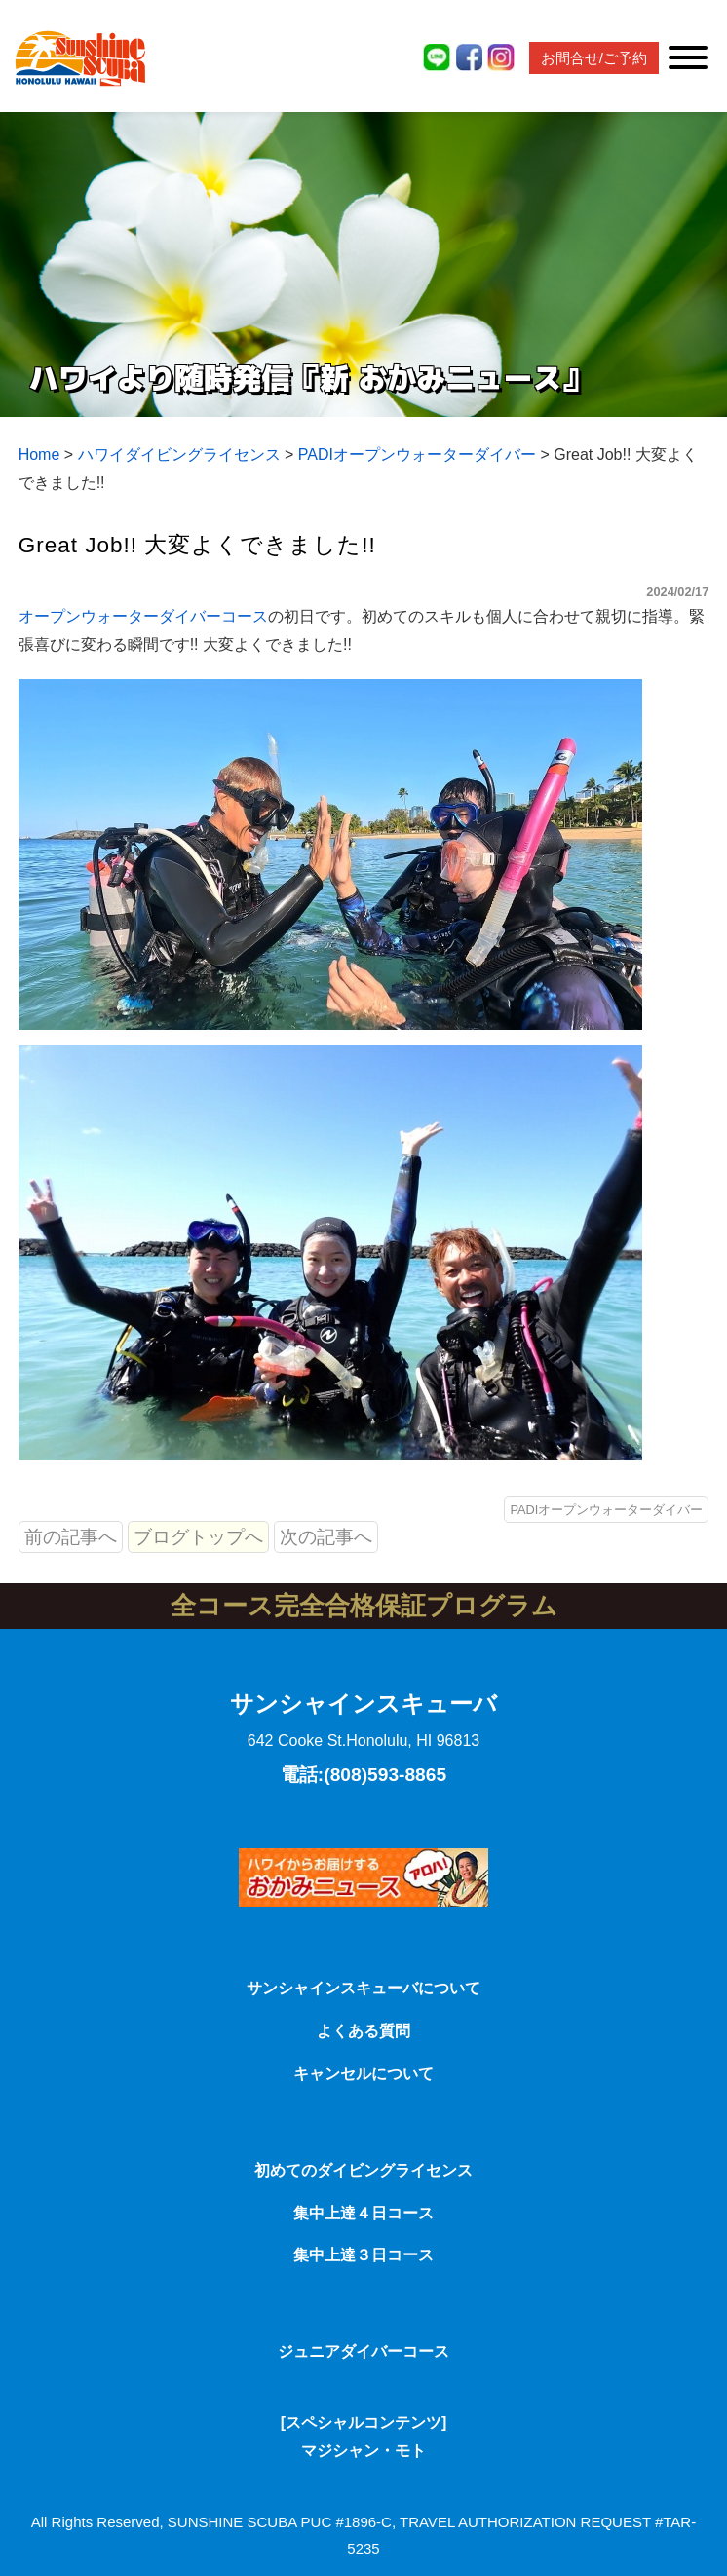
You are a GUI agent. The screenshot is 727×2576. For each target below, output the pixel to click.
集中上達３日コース (363, 2255)
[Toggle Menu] (688, 57)
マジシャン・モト (363, 2451)
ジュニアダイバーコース (363, 2351)
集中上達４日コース (363, 2213)
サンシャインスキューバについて (363, 1988)
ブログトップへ (198, 1537)
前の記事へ (70, 1537)
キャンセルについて (363, 2073)
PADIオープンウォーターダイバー (606, 1509)
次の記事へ (326, 1537)
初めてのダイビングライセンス (363, 2170)
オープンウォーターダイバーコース (143, 616)
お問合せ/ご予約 (594, 58)
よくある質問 (363, 2031)
